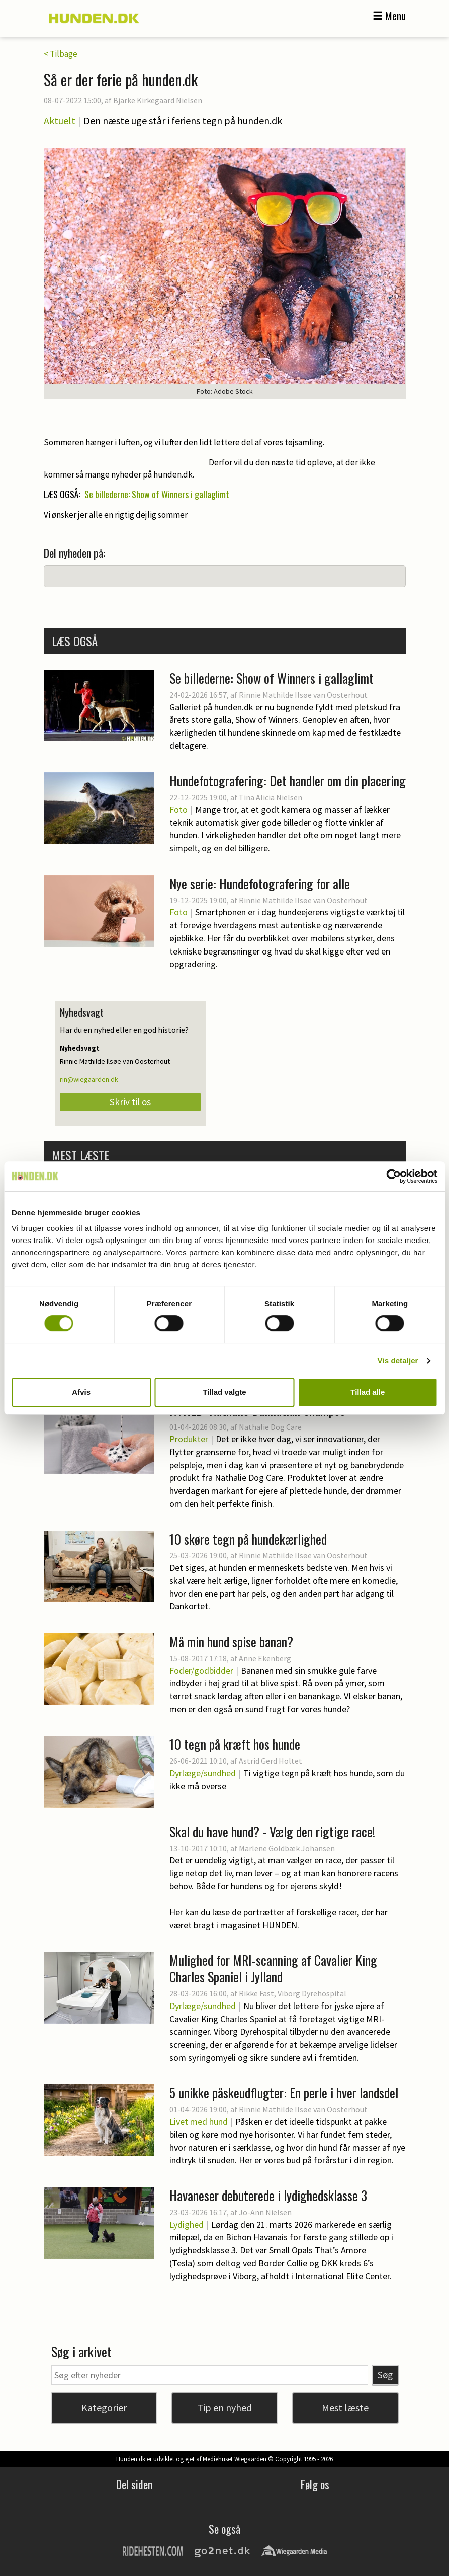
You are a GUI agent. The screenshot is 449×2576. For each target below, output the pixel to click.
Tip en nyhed (224, 2407)
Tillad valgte (224, 1392)
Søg (385, 2375)
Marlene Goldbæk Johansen (287, 1848)
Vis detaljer (398, 1360)
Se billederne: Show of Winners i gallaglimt (156, 494)
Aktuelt (59, 120)
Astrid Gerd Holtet (270, 1761)
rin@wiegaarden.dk (89, 1079)
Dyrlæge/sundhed (202, 1773)
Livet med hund (198, 2121)
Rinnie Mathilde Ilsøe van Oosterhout (303, 695)
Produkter (188, 1439)
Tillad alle (367, 1392)
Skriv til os (130, 1102)
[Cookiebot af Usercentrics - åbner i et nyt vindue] (393, 1176)
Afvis (81, 1392)
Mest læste (345, 2407)
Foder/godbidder (201, 1670)
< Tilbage (60, 53)
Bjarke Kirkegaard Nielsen (157, 100)
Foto (178, 809)
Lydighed (186, 2224)
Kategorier (104, 2407)
